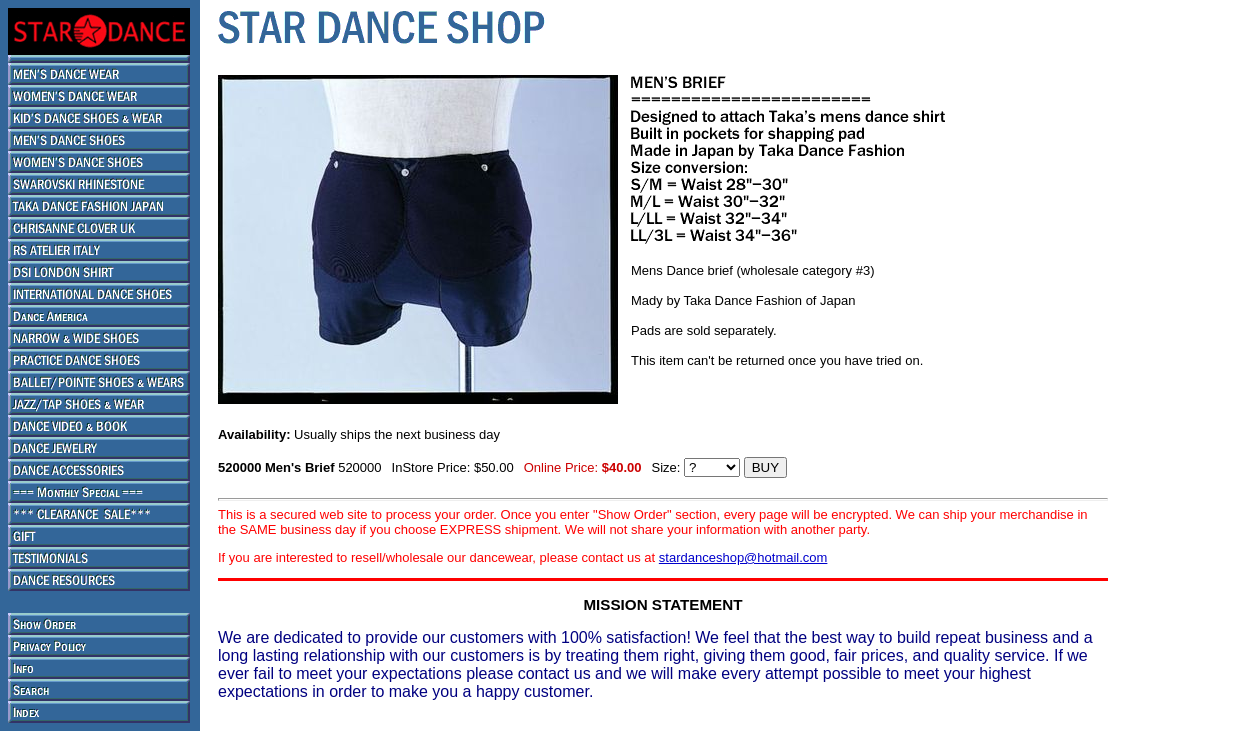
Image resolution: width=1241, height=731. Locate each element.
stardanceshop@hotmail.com (743, 557)
